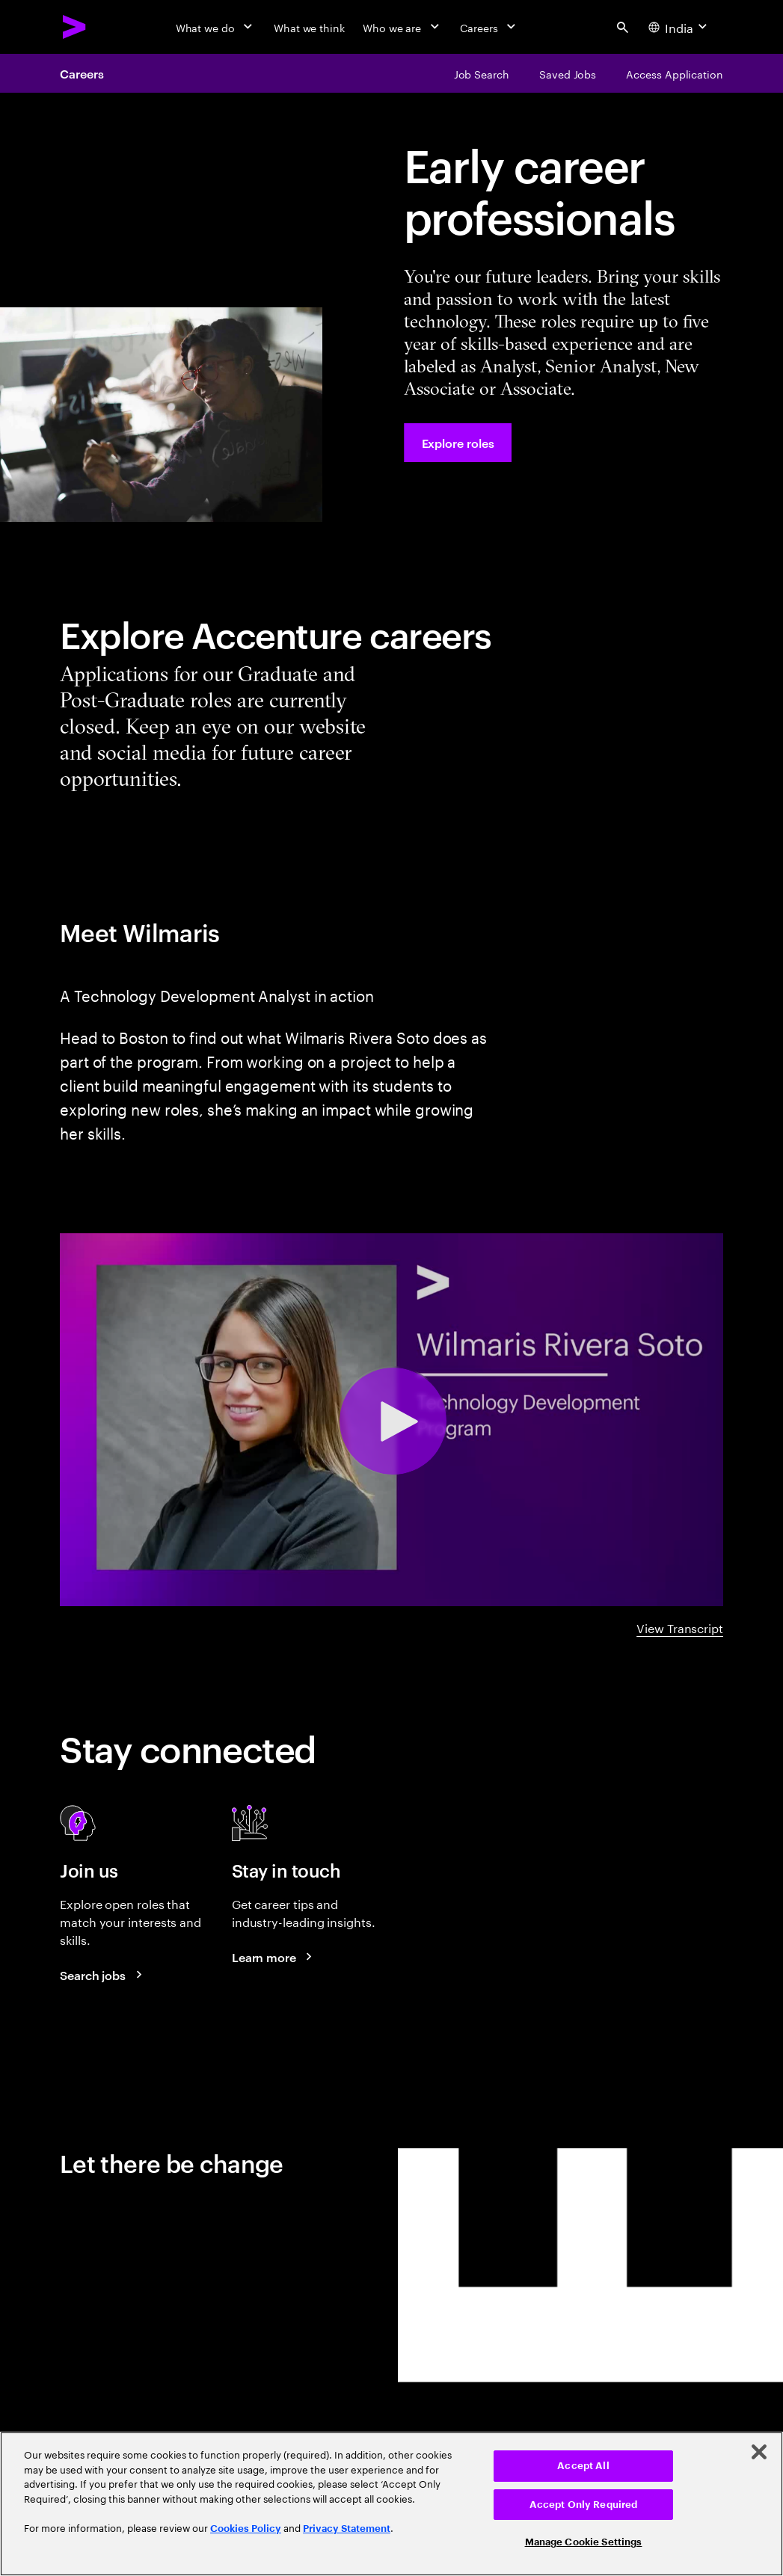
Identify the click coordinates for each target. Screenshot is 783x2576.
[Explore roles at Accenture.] (458, 442)
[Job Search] (481, 73)
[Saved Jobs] (567, 73)
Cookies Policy (245, 2528)
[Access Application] (674, 73)
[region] (391, 2504)
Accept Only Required (583, 2504)
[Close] (759, 2451)
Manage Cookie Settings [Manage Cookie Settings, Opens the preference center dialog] (583, 2542)
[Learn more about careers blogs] (274, 1957)
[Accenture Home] (75, 27)
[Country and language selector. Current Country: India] (679, 27)
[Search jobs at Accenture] (103, 1975)
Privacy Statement (346, 2528)
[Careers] (489, 27)
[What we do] (216, 27)
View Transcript (679, 1627)
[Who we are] (402, 27)
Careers (81, 73)
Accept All (583, 2466)
